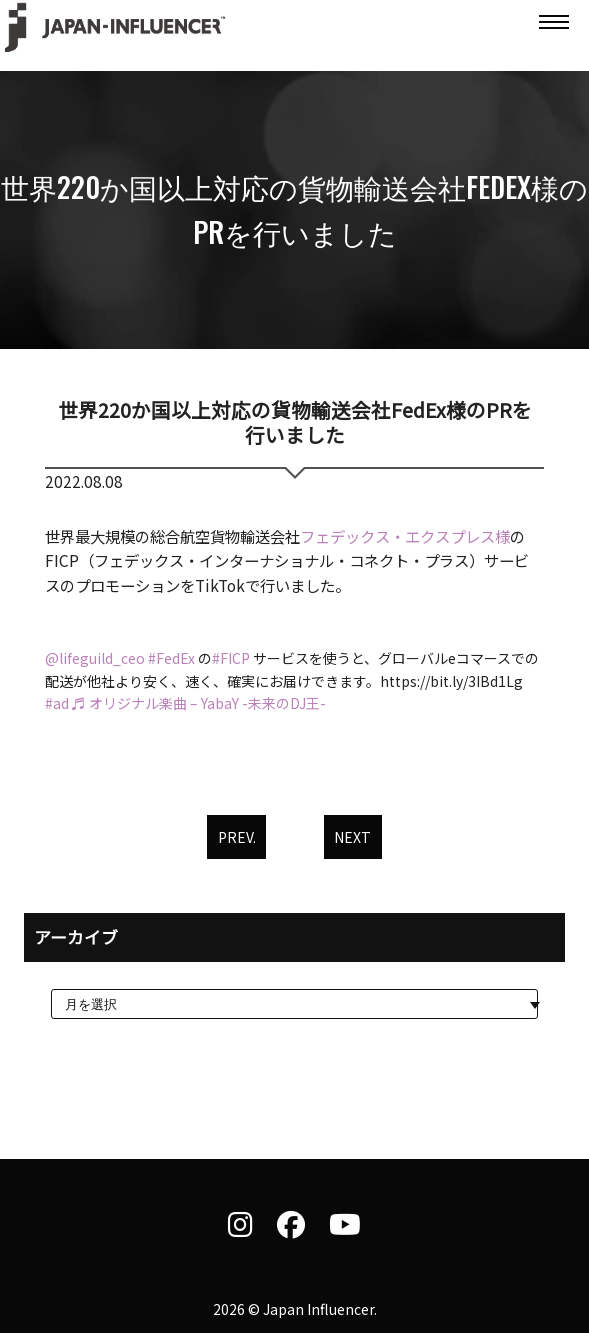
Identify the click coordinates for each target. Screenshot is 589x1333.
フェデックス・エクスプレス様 (405, 536)
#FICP (231, 658)
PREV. (237, 837)
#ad (57, 703)
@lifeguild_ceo (95, 658)
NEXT (352, 837)
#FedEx (171, 658)
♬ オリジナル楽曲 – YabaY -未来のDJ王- (199, 703)
